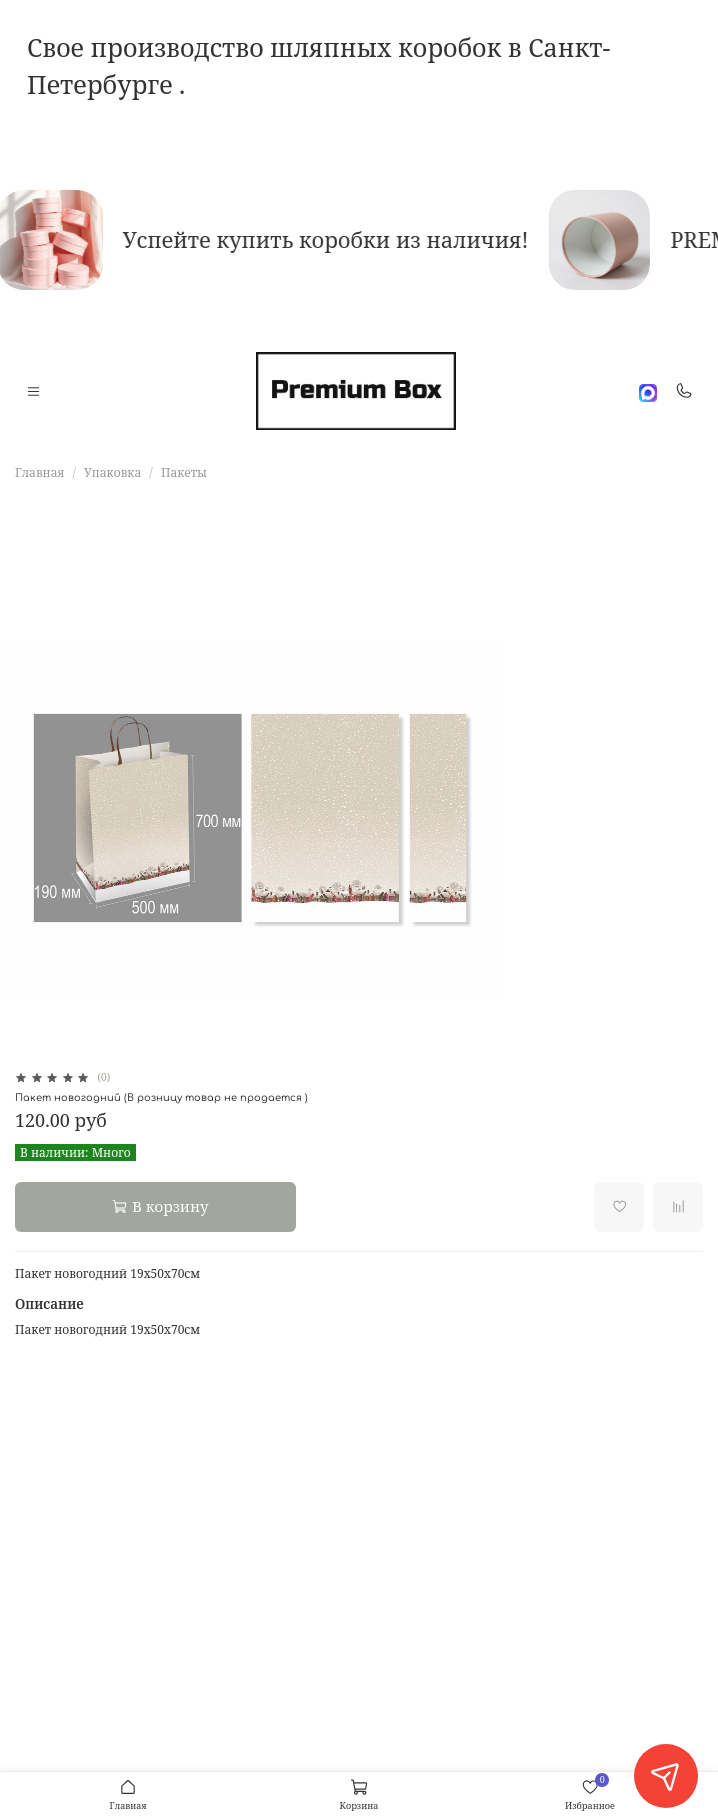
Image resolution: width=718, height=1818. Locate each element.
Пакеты (184, 472)
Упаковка (112, 472)
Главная (39, 472)
